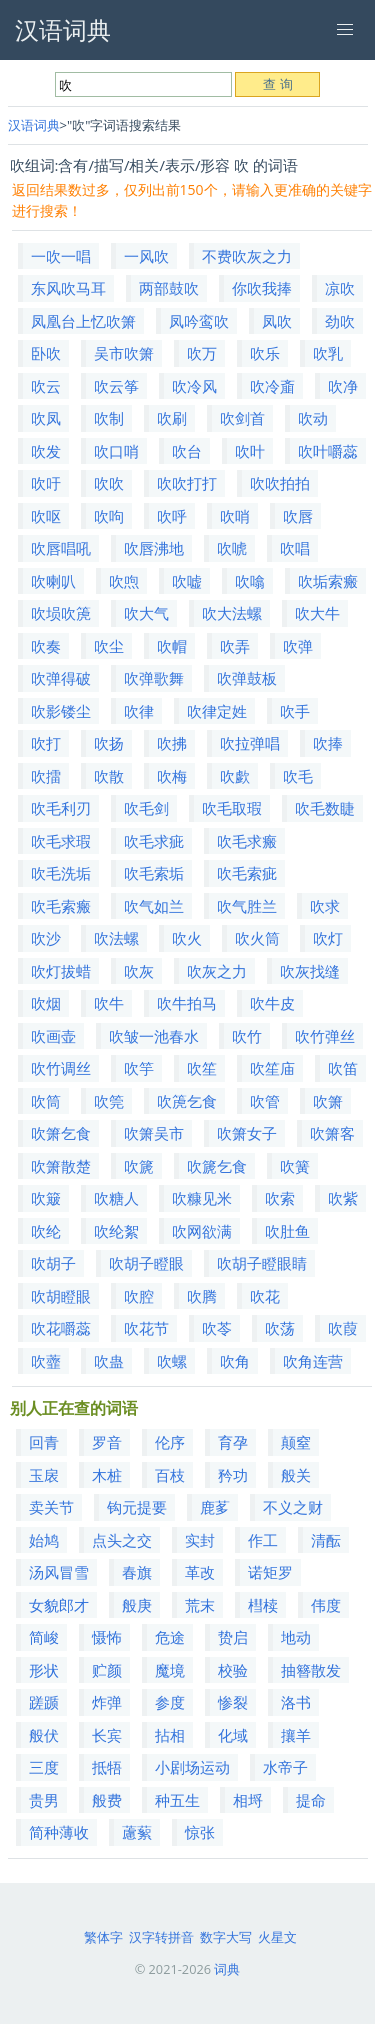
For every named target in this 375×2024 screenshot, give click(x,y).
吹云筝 (116, 386)
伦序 (170, 1442)
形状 (44, 1670)
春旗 (137, 1572)
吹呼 (172, 516)
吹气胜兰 (247, 906)
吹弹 (298, 646)
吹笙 (202, 1068)
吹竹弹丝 (325, 1036)
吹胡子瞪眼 (146, 1263)
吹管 (265, 1101)
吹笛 (343, 1068)
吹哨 (235, 516)
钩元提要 (137, 1507)
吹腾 (202, 1296)
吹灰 (139, 971)
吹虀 (46, 1361)
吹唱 (295, 548)
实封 (200, 1540)
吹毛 (298, 776)
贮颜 (107, 1670)
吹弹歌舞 (154, 678)
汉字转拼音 (161, 1937)
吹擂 (46, 776)
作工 (263, 1540)
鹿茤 (215, 1507)
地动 (296, 1637)
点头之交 (122, 1540)
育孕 (233, 1442)
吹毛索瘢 (61, 906)
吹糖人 (116, 1198)
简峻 (44, 1637)
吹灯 (328, 938)
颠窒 (296, 1442)
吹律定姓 (217, 711)
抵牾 (107, 1767)
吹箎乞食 (187, 1101)
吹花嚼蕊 (61, 1328)
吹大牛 (317, 613)
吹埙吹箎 (61, 613)
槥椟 (263, 1605)
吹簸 (46, 1198)
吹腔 (139, 1296)
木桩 (107, 1475)
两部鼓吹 (169, 288)
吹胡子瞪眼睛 (262, 1263)
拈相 (170, 1735)
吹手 (295, 711)
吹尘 (109, 646)
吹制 (109, 418)
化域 (233, 1735)
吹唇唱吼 (61, 548)
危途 (170, 1637)
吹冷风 (194, 386)
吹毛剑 (146, 808)
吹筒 (46, 1101)
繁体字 (103, 1937)
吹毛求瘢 (247, 841)
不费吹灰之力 (247, 256)
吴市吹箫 (124, 353)
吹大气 (146, 613)
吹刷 (172, 418)
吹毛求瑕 (61, 841)
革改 (200, 1572)
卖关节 (51, 1507)
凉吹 (340, 288)
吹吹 (109, 483)
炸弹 (107, 1702)
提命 (311, 1800)
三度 (44, 1767)
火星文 (277, 1937)
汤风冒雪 (59, 1572)
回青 (44, 1442)
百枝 (170, 1475)
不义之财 (293, 1507)
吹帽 (172, 646)
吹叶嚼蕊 (328, 451)
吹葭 (343, 1328)
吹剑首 (242, 418)
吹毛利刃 (61, 808)
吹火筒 (257, 938)
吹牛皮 (272, 1003)
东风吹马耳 (68, 288)
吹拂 (172, 743)
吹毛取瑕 (232, 808)
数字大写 (226, 1937)
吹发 (46, 451)
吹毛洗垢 (61, 873)
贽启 (233, 1637)
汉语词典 (34, 125)
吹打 (46, 743)
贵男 (44, 1800)
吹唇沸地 (154, 548)
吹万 (202, 353)
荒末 (200, 1605)
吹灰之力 (217, 971)
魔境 (170, 1670)
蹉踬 (44, 1702)
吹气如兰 (154, 906)
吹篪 (139, 1166)
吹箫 (328, 1101)
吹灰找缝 (310, 971)
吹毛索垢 (154, 873)
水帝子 (285, 1767)
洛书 (296, 1702)
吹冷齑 (272, 386)
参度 (170, 1702)
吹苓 (217, 1328)
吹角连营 (313, 1361)
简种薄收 (59, 1832)
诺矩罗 (270, 1572)
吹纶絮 (116, 1231)
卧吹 (46, 353)
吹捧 (328, 743)
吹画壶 (53, 1036)
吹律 (139, 711)
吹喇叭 (53, 581)
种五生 (177, 1800)
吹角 (235, 1361)
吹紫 (343, 1198)
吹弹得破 (61, 678)
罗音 (107, 1442)
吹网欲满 (202, 1231)
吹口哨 (116, 451)
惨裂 (233, 1702)
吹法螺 (116, 938)
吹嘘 (187, 581)
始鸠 (44, 1540)
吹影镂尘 (61, 711)
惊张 (200, 1832)
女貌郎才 (59, 1605)
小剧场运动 (192, 1767)
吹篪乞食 (217, 1166)
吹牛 (109, 1003)
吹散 (109, 776)
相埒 (248, 1800)
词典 (227, 1969)
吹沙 (46, 938)
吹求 (325, 906)
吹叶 (250, 451)
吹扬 (109, 743)
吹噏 (250, 581)
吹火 (187, 938)
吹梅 (172, 776)
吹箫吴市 (154, 1133)
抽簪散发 (311, 1670)
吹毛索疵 (247, 873)
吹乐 (265, 353)
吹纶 (46, 1231)
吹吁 (46, 483)
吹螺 (172, 1361)
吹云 (46, 386)
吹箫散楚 (61, 1166)
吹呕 (46, 516)
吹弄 (235, 646)
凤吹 (277, 321)
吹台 (187, 451)
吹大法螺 (232, 613)
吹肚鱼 (287, 1231)
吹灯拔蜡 (61, 971)
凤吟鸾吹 (199, 321)
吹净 (343, 386)
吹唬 (232, 548)
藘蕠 (137, 1832)
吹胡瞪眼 (61, 1296)
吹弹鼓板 (247, 678)
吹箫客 (332, 1133)
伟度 (326, 1605)
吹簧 (295, 1166)
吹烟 (46, 1003)
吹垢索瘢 (328, 581)
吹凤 (46, 418)
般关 (296, 1475)
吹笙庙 (272, 1068)
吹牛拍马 (187, 1003)
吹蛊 (109, 1361)
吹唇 (298, 516)
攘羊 (296, 1735)
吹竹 (247, 1036)
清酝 (326, 1540)
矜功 (233, 1475)
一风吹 (146, 256)
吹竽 (139, 1068)
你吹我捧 (262, 288)
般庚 (137, 1605)
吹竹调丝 (61, 1068)
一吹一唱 (61, 256)
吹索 (280, 1198)
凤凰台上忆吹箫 (83, 321)
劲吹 (340, 321)
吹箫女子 (247, 1133)
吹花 (265, 1296)
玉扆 (44, 1475)
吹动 (313, 418)
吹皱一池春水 (154, 1036)
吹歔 (235, 776)
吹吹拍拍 (280, 483)
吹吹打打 (187, 483)
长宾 (107, 1735)
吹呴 (109, 516)
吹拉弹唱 (250, 743)
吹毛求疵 (154, 841)
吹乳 (328, 353)
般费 (107, 1800)
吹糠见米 (202, 1198)
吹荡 (280, 1328)
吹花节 (146, 1328)
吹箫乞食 (61, 1133)
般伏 (44, 1735)
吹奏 (46, 646)
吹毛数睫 (325, 808)
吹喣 (124, 581)
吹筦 (109, 1101)
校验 (233, 1670)
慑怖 (107, 1637)
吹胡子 (53, 1263)
